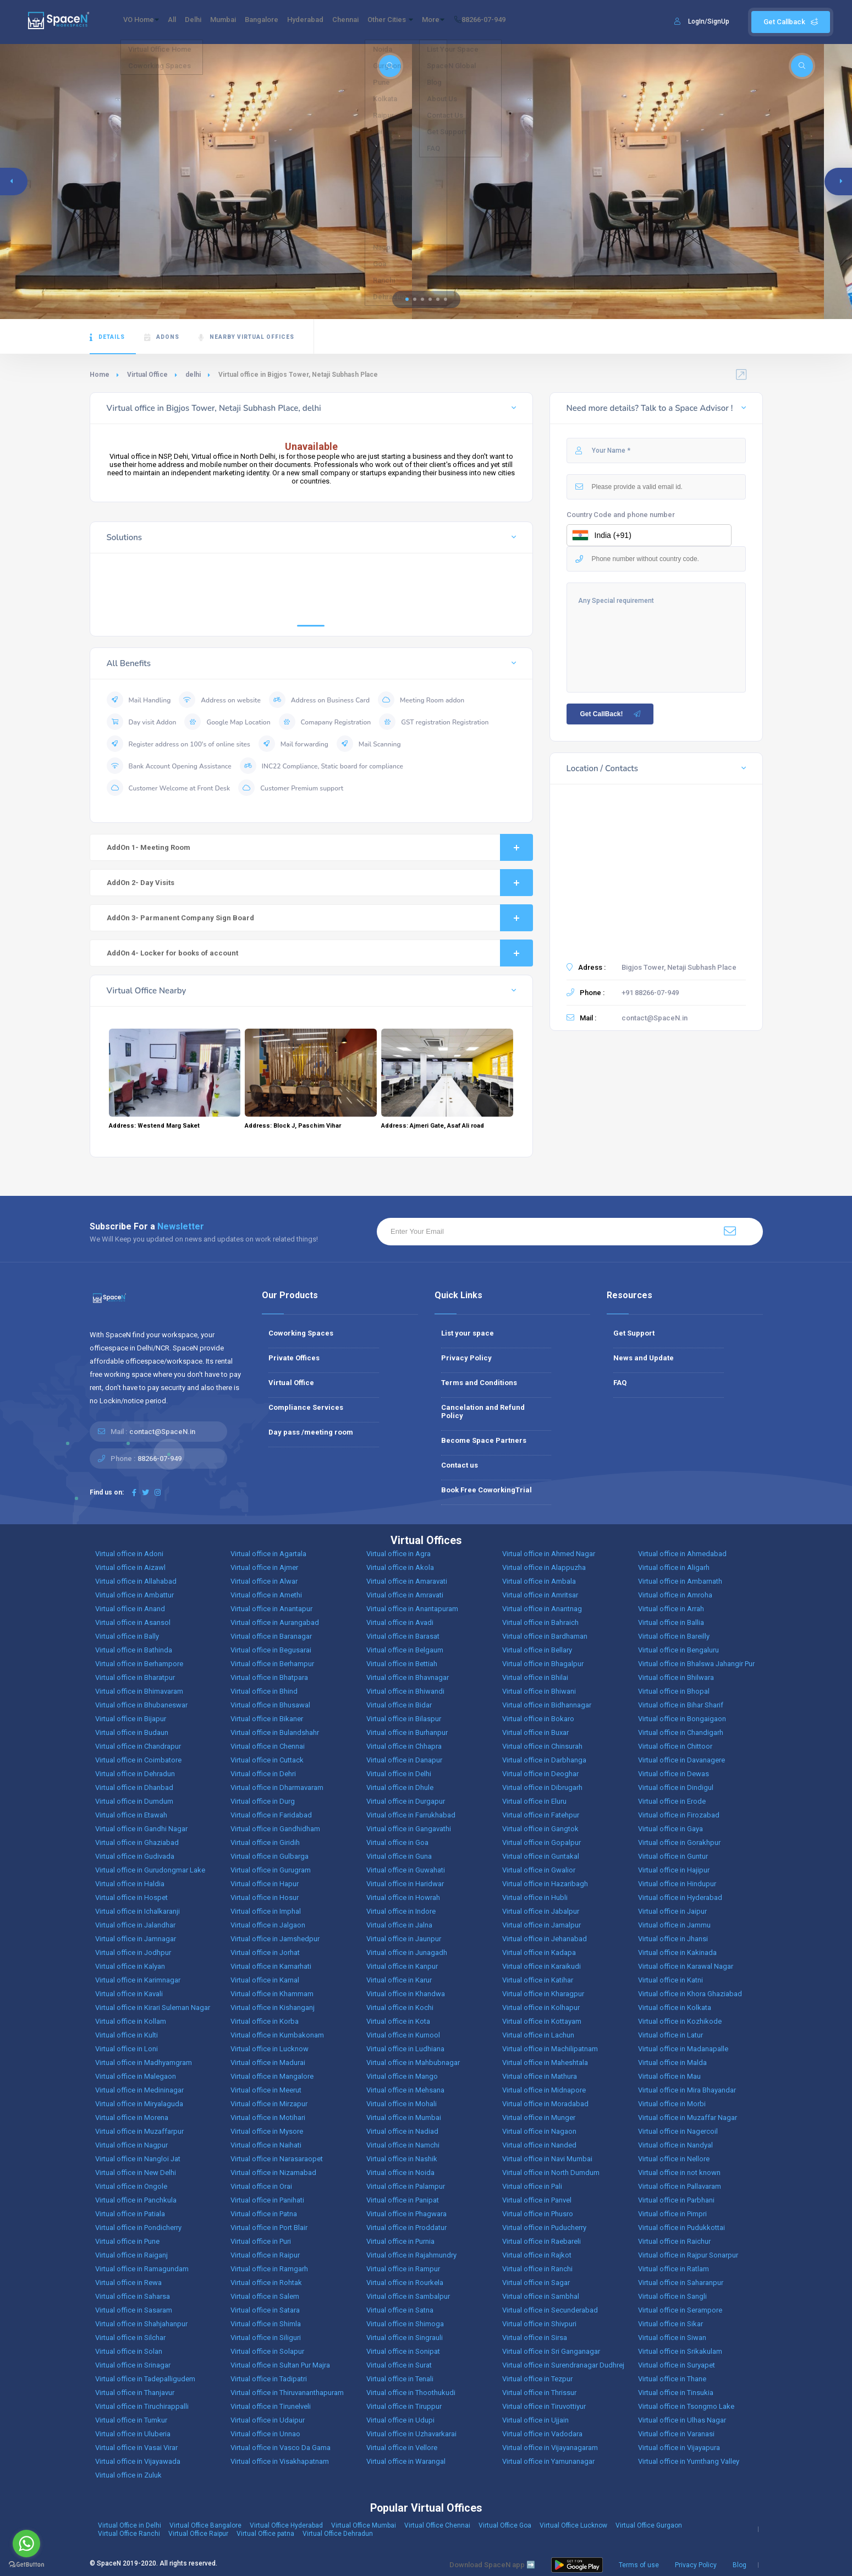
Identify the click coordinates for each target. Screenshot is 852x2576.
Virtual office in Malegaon (135, 2076)
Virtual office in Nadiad (402, 2131)
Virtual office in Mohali (401, 2104)
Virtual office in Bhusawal (270, 1705)
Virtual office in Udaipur (267, 2420)
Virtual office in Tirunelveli (270, 2406)
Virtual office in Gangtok (540, 1829)
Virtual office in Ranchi (537, 2269)
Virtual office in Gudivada (134, 1856)
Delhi (213, 22)
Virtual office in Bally (127, 1636)
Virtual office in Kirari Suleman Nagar (152, 2007)
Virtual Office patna (265, 2533)
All (185, 22)
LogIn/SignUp (708, 21)
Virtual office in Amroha (675, 1595)
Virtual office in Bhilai (535, 1677)
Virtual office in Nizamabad (273, 2172)
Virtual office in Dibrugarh (542, 1787)
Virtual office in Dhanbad (134, 1787)
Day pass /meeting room (310, 1432)
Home (99, 374)
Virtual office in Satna (399, 2310)
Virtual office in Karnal (264, 1980)
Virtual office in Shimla (265, 2324)
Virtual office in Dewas (673, 1774)
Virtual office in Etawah (131, 1815)
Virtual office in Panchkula (136, 2200)
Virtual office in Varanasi (676, 2434)
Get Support (634, 1333)
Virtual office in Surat (399, 2365)
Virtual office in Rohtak (266, 2282)
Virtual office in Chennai (267, 1746)
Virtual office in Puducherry (544, 2227)
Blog (739, 2565)
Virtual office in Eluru (534, 1801)
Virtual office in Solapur (267, 2351)
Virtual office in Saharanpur (680, 2282)
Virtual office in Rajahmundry (411, 2255)
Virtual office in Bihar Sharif (680, 1705)
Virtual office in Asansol (133, 1622)
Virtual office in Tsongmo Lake (686, 2406)
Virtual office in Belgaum (404, 1650)
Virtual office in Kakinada (677, 1952)
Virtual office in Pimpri (672, 2214)
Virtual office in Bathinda (133, 1650)
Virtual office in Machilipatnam (550, 2049)
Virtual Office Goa (505, 2525)
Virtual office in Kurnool (403, 2035)
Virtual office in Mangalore (272, 2076)
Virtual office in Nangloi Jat (137, 2159)
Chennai (398, 22)
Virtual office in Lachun (538, 2035)
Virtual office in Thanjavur (134, 2392)
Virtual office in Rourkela (404, 2282)
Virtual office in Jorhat (265, 1952)
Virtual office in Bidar (399, 1705)
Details (107, 337)
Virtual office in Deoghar (540, 1774)
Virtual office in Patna (263, 2214)
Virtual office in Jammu (674, 1925)
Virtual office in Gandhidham (275, 1829)
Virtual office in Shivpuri (539, 2324)
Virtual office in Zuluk (128, 2475)
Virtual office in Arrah (671, 1609)
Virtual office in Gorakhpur (679, 1842)
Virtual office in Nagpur (131, 2145)
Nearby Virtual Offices (246, 337)
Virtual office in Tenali (399, 2379)
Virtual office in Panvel (536, 2200)
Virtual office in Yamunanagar (548, 2461)
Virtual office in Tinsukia (675, 2392)
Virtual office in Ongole (131, 2186)
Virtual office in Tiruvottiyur (544, 2406)
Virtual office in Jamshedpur (275, 1939)
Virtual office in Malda (672, 2062)
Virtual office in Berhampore (139, 1664)
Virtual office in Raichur (674, 2241)
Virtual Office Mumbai (363, 2525)
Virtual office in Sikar (670, 2324)
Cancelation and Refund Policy (483, 1411)
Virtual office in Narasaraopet (276, 2159)
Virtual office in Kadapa (539, 1952)
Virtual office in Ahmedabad (682, 1554)
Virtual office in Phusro (537, 2214)
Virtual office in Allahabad (136, 1581)
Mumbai (251, 22)
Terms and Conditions (479, 1382)
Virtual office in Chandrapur (138, 1746)
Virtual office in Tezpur (537, 2379)
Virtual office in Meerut (265, 2090)
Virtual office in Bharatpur (135, 1677)
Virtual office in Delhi (398, 1774)
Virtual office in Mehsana (405, 2090)
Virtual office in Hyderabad (680, 1897)
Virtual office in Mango (402, 2076)
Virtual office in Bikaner (266, 1719)
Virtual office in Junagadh (406, 1952)
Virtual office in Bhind (264, 1691)
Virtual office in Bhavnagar (407, 1677)
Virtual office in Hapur (264, 1884)
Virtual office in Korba (264, 2021)
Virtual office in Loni (126, 2049)
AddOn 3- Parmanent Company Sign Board (320, 917)
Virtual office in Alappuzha (544, 1567)
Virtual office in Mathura (539, 2076)
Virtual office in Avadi (399, 1622)
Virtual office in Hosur (264, 1897)
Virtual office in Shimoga (405, 2324)
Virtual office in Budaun (131, 1732)
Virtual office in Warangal (406, 2461)
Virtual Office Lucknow (573, 2525)
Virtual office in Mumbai (403, 2117)
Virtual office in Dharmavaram (276, 1787)
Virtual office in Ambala (539, 1581)
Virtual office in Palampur (405, 2186)
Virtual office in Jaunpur (403, 1939)
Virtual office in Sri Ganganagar (551, 2351)
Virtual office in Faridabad (271, 1815)
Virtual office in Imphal (265, 1911)
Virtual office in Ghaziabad (137, 1842)
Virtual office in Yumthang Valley (688, 2461)
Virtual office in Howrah (403, 1897)
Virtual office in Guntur (673, 1856)
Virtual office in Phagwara (406, 2214)
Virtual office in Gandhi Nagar (141, 1829)
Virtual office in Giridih (265, 1842)
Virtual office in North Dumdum (551, 2172)
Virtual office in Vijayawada (137, 2461)
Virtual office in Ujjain (535, 2420)
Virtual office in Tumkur (131, 2420)
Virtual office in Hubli (535, 1897)
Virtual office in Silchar (130, 2337)
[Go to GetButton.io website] (26, 2564)
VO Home (146, 22)
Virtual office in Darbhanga (544, 1760)
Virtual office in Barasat (402, 1636)
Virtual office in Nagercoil (678, 2131)
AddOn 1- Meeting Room (320, 847)
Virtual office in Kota (398, 2021)
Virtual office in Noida (400, 2172)
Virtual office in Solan (128, 2351)
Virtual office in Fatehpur (540, 1815)
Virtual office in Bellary (537, 1650)
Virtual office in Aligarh (674, 1567)
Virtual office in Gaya (670, 1829)
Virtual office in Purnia (400, 2241)
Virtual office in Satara (265, 2310)
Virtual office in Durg (262, 1801)
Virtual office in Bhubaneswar (141, 1705)
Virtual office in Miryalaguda (139, 2104)
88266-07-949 (560, 22)
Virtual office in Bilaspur (403, 1719)
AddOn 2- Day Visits (320, 882)
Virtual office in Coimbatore (138, 1760)
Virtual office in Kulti (126, 2035)
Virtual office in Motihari (267, 2117)
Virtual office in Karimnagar (137, 1980)
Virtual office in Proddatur (406, 2227)
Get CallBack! (611, 713)
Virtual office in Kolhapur (541, 2007)
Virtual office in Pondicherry (138, 2227)
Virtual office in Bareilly (674, 1636)
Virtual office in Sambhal (540, 2296)
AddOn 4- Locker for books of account (320, 953)
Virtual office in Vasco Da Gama (280, 2447)
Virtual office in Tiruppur (404, 2406)
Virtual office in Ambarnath (680, 1581)
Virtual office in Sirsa (534, 2337)
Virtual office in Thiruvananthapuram (287, 2392)
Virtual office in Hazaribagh (545, 1884)
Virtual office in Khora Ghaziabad (690, 1994)
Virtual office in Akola (400, 1567)
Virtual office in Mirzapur (268, 2104)
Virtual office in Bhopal (674, 1691)
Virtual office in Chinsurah (542, 1746)
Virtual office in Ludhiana (405, 2049)
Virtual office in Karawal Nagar (685, 1966)
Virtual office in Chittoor (675, 1746)
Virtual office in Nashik (401, 2159)
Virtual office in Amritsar (540, 1595)
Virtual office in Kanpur (402, 1966)
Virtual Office (147, 374)
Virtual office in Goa (397, 1842)
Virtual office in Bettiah (401, 1664)
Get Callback (790, 22)
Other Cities (452, 22)
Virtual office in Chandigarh (680, 1732)
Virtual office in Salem (264, 2296)
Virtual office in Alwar (264, 1581)
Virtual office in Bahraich (540, 1622)
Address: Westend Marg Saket (154, 1125)
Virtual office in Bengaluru (678, 1650)
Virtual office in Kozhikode (680, 2021)
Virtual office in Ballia (671, 1622)
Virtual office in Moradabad (545, 2104)
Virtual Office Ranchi (129, 2533)
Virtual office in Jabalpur (540, 1911)
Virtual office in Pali (532, 2186)
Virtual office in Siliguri (265, 2337)
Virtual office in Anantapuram (412, 1609)
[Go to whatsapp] (26, 2543)
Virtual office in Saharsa (132, 2296)
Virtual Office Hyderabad (286, 2525)
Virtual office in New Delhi (135, 2172)
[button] (407, 299)
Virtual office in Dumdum (134, 1801)
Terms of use (639, 2565)
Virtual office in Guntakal (540, 1856)
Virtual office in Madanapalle (683, 2049)
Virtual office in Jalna (399, 1925)
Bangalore (297, 22)
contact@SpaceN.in (655, 1018)
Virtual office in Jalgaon (267, 1925)
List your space (467, 1333)
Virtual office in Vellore (401, 2447)
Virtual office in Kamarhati (270, 1966)
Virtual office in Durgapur (405, 1801)
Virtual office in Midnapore (544, 2090)
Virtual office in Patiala (130, 2214)
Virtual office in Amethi (266, 1595)
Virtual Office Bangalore (205, 2525)
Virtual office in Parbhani (676, 2200)
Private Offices (294, 1358)
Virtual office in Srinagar (133, 2365)
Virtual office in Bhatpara (269, 1677)
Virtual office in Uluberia (133, 2434)
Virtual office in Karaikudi (541, 1966)
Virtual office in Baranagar (271, 1636)
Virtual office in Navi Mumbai (547, 2159)
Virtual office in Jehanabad (544, 1939)
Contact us (459, 1465)
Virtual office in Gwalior (538, 1870)
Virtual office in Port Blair (268, 2227)
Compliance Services (305, 1407)
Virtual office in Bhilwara (676, 1677)
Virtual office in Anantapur (271, 1609)
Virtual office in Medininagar (139, 2090)
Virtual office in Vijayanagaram (550, 2447)
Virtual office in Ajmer (264, 1567)
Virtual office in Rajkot (536, 2255)
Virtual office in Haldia (129, 1884)
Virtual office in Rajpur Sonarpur (688, 2255)
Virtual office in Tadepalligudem (145, 2379)
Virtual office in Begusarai (270, 1650)
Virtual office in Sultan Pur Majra (280, 2365)
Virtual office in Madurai (267, 2062)
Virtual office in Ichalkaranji (137, 1911)
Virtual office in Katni (670, 1980)
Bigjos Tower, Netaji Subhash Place (679, 967)
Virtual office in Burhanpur (407, 1732)
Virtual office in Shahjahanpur (141, 2324)
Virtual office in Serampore (680, 2310)
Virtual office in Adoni (129, 1554)
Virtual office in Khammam (272, 1994)
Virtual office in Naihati (265, 2145)
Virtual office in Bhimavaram (139, 1691)
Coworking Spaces (300, 1333)
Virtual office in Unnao (265, 2434)
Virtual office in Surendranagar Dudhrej (563, 2365)
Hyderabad (350, 22)
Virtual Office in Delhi (129, 2525)
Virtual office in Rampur (403, 2269)
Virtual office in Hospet (131, 1897)
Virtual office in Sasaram (133, 2310)
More (505, 22)
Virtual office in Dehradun (135, 1774)
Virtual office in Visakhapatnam (279, 2461)
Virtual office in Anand (130, 1609)
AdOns (161, 337)
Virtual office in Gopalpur (541, 1842)
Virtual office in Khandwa (405, 1994)
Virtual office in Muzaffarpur (139, 2131)
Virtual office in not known (679, 2172)
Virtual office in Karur (399, 1980)
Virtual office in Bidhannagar (546, 1705)
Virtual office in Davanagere (681, 1760)
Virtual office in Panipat (402, 2200)
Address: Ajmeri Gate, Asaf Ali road (432, 1125)
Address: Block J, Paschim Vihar (293, 1125)
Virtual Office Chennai (437, 2525)
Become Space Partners (483, 1440)
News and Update (643, 1358)
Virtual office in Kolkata (674, 2007)
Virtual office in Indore (401, 1911)
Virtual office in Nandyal (675, 2145)
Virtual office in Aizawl (130, 1567)
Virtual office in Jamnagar (135, 1939)
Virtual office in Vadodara (542, 2434)
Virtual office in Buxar (535, 1732)
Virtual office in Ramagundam (142, 2269)
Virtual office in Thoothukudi (410, 2392)
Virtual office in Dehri (263, 1774)
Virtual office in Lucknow (269, 2049)
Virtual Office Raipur (198, 2533)
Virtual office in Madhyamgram (143, 2062)
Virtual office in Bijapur (130, 1719)
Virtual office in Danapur (404, 1760)
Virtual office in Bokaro (538, 1719)
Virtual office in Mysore (266, 2131)
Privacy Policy (466, 1358)
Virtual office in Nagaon (539, 2131)
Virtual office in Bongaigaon (682, 1719)
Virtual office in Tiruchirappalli (142, 2406)
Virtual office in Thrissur (539, 2392)
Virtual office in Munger (538, 2117)
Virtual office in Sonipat (403, 2351)
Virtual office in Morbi (672, 2104)
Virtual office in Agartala (268, 1554)
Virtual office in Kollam (130, 2021)
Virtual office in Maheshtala (545, 2062)
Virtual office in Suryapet (676, 2365)
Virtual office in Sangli (672, 2296)
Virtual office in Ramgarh (269, 2269)
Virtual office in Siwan (672, 2337)
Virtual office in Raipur (265, 2255)
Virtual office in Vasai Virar (136, 2447)
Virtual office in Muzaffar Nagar (687, 2117)
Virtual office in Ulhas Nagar (682, 2420)
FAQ (619, 1382)
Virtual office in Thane (672, 2379)
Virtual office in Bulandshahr (274, 1732)
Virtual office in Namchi (402, 2145)
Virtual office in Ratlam (673, 2269)
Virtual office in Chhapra (404, 1746)
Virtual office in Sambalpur (408, 2296)
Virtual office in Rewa (128, 2282)
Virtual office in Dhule (399, 1787)
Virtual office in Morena (131, 2117)
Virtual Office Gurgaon (648, 2525)
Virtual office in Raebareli (541, 2241)
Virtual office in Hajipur (674, 1870)
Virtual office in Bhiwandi (405, 1691)
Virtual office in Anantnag (542, 1609)
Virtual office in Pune (127, 2241)
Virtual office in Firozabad (678, 1815)
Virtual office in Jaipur (672, 1911)
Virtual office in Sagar (536, 2282)
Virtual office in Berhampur (272, 1664)
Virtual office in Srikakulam (680, 2351)
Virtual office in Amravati (404, 1595)
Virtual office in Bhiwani (539, 1691)
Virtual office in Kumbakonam (277, 2035)
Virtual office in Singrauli (404, 2337)
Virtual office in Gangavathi (408, 1829)
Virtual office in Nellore (674, 2159)
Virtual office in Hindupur (677, 1884)
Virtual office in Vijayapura (679, 2447)
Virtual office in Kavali (129, 1994)
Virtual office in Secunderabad (550, 2310)
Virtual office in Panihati (267, 2200)
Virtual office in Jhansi (673, 1939)
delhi (193, 374)
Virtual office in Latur (670, 2035)
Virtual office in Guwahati (405, 1870)
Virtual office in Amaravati (406, 1581)
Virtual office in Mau (669, 2076)
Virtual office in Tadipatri (268, 2379)
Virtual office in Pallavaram (679, 2186)
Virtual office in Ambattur (134, 1595)
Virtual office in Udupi (400, 2420)
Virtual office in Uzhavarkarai (411, 2434)
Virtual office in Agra (398, 1554)
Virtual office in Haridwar (405, 1884)
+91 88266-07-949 (650, 992)
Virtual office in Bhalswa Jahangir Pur (696, 1664)
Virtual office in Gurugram (270, 1870)
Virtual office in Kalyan (130, 1966)
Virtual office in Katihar (537, 1980)
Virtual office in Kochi (399, 2007)
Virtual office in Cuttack (267, 1760)
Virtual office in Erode (672, 1801)
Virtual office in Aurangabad (274, 1622)
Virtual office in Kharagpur (543, 1994)
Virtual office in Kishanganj (272, 2007)
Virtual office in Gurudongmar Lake (150, 1870)
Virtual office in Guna (399, 1856)
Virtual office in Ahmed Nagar (548, 1554)
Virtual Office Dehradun (338, 2533)
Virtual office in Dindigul (675, 1787)
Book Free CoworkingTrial (486, 1490)
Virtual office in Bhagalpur (543, 1664)
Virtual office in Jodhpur (133, 1952)
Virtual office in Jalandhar (135, 1925)
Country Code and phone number (621, 514)
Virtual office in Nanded (539, 2145)
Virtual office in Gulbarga (269, 1856)
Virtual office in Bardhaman (544, 1636)
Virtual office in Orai (261, 2186)
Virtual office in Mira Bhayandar (687, 2090)
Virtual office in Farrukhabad (410, 1815)
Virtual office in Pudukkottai (681, 2227)
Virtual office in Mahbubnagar (413, 2062)
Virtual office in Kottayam (541, 2021)
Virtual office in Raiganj (131, 2255)
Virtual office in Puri (260, 2241)
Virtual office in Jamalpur (541, 1925)
